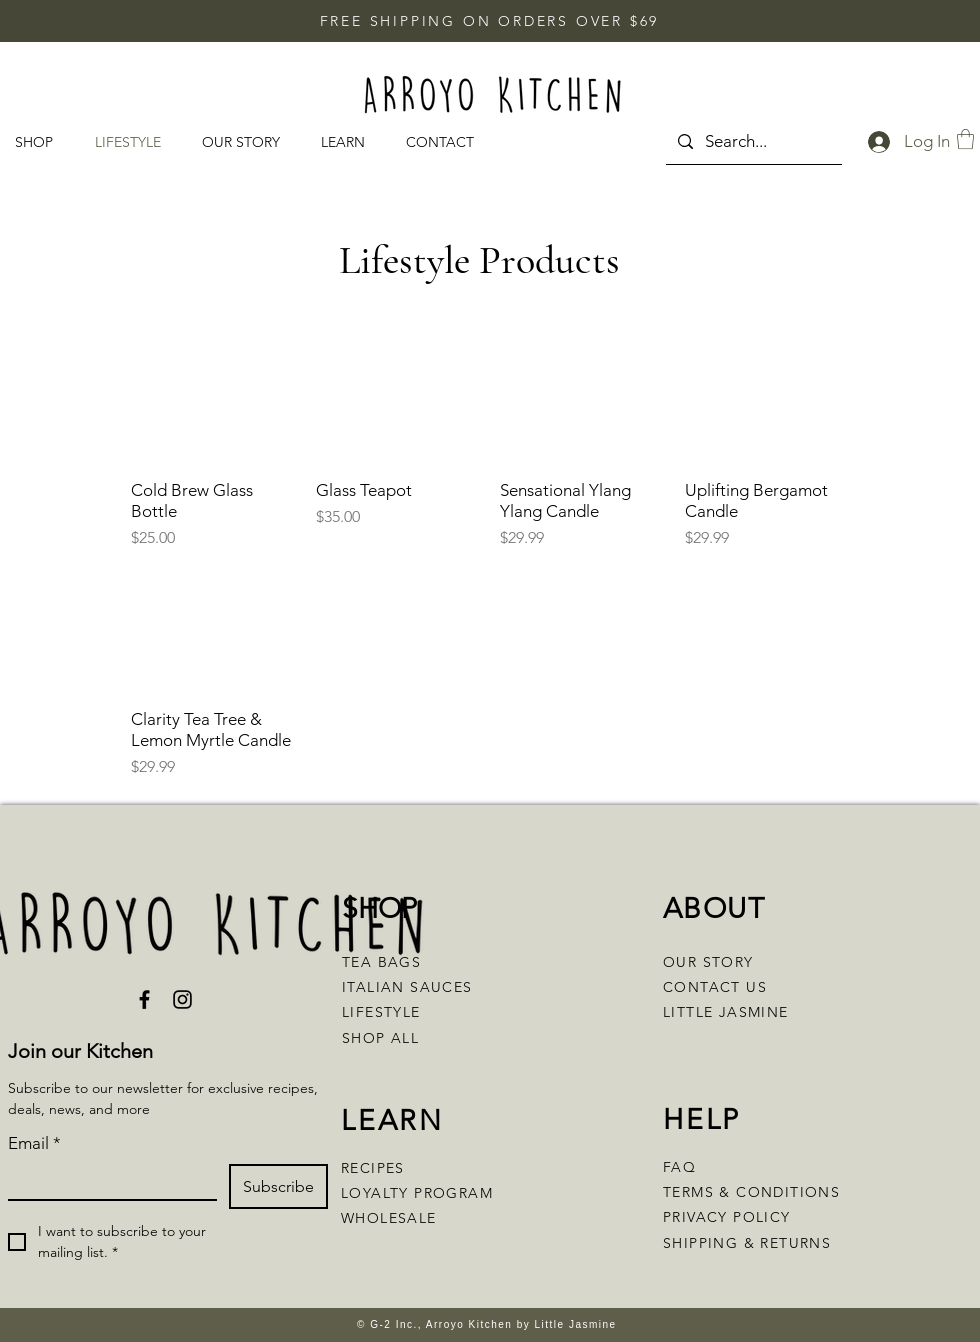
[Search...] (752, 141)
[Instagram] (182, 999)
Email (34, 1144)
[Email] (106, 1182)
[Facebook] (144, 999)
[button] (348, 142)
